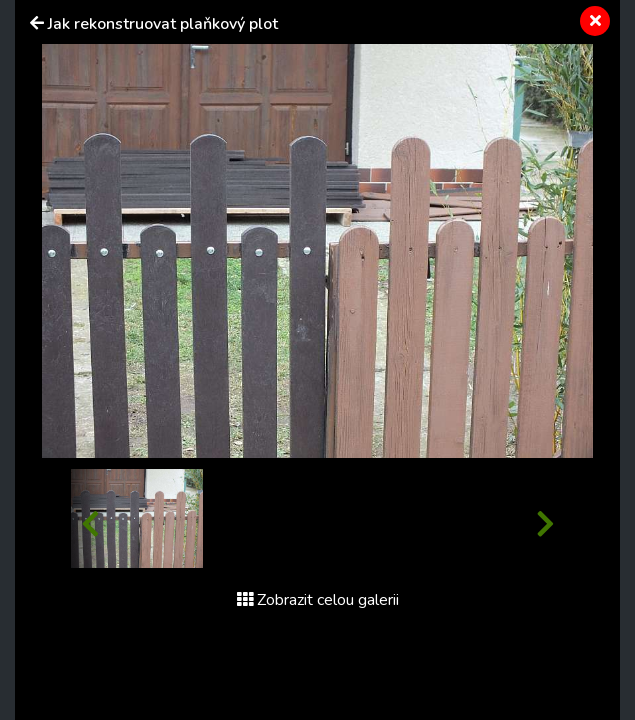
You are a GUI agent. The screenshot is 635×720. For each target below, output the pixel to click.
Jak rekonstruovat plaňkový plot (163, 24)
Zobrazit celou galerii (318, 600)
